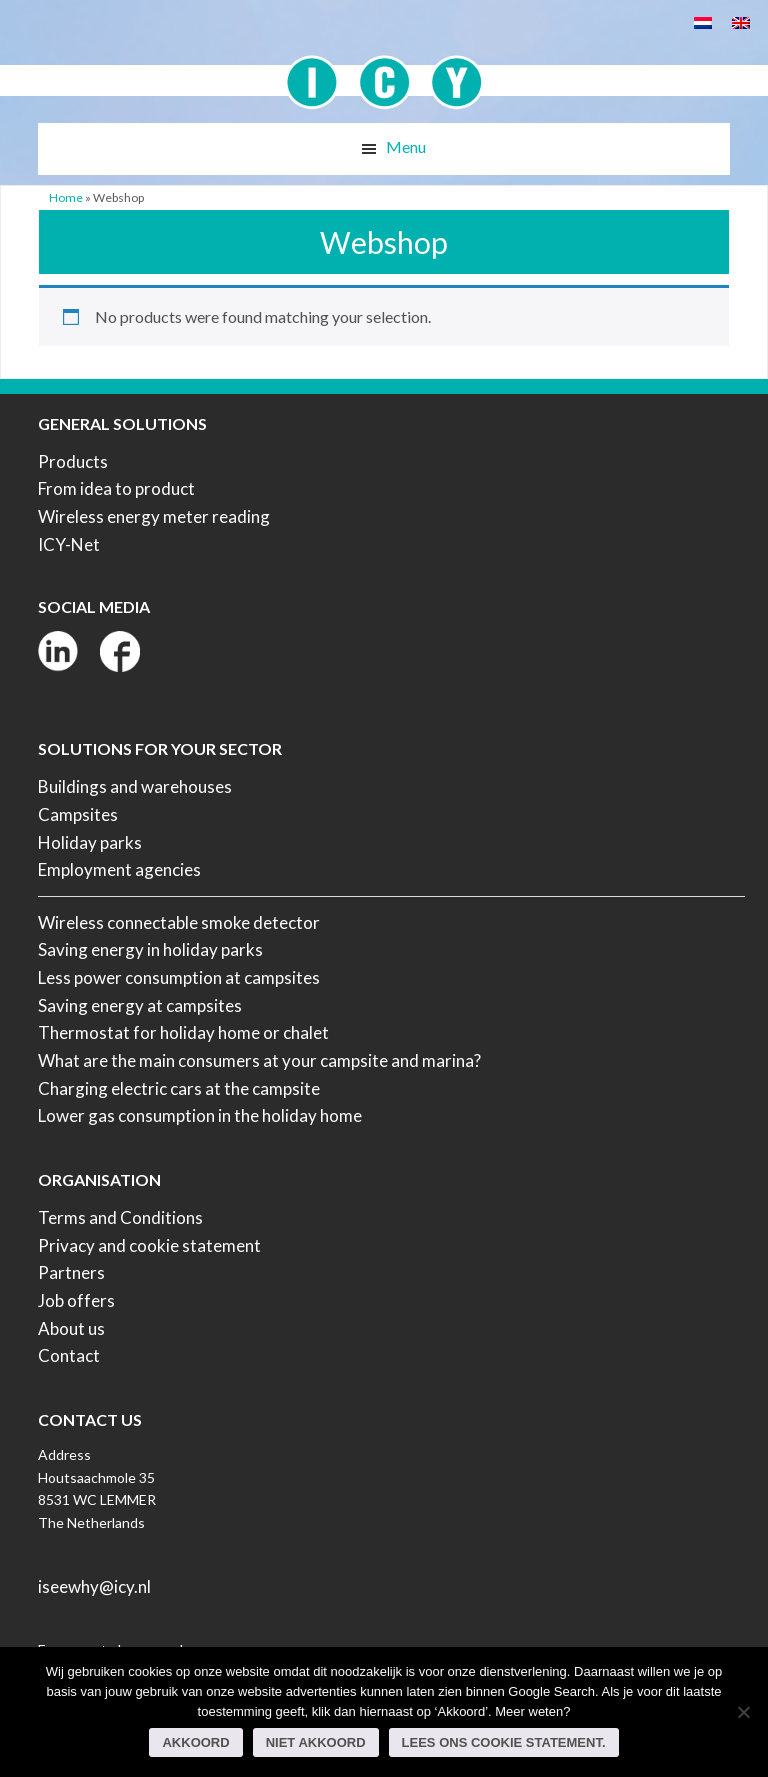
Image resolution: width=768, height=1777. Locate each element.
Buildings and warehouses (135, 786)
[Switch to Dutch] (703, 21)
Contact (69, 1355)
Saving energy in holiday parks (150, 949)
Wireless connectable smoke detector (179, 922)
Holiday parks (90, 842)
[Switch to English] (741, 21)
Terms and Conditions (120, 1217)
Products (73, 461)
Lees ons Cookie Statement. (504, 1742)
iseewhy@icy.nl (94, 1586)
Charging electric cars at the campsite (179, 1088)
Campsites (78, 814)
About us (71, 1328)
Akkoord (195, 1742)
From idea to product (116, 488)
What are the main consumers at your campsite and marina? (259, 1060)
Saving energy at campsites (140, 1005)
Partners (71, 1272)
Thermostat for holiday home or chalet (183, 1032)
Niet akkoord (316, 1742)
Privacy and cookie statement (149, 1245)
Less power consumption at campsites (179, 977)
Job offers (76, 1300)
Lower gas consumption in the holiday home (200, 1115)
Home (66, 197)
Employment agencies (119, 869)
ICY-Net (69, 544)
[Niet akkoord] (743, 1712)
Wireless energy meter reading (154, 516)
